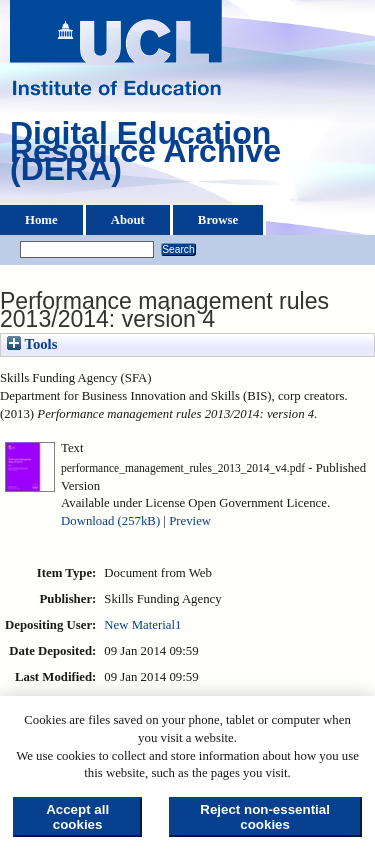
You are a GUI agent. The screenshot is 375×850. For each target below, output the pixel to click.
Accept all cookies (77, 817)
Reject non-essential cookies (265, 817)
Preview (190, 521)
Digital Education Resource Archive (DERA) (145, 156)
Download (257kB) (110, 521)
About (128, 220)
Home (41, 220)
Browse (218, 220)
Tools (32, 344)
